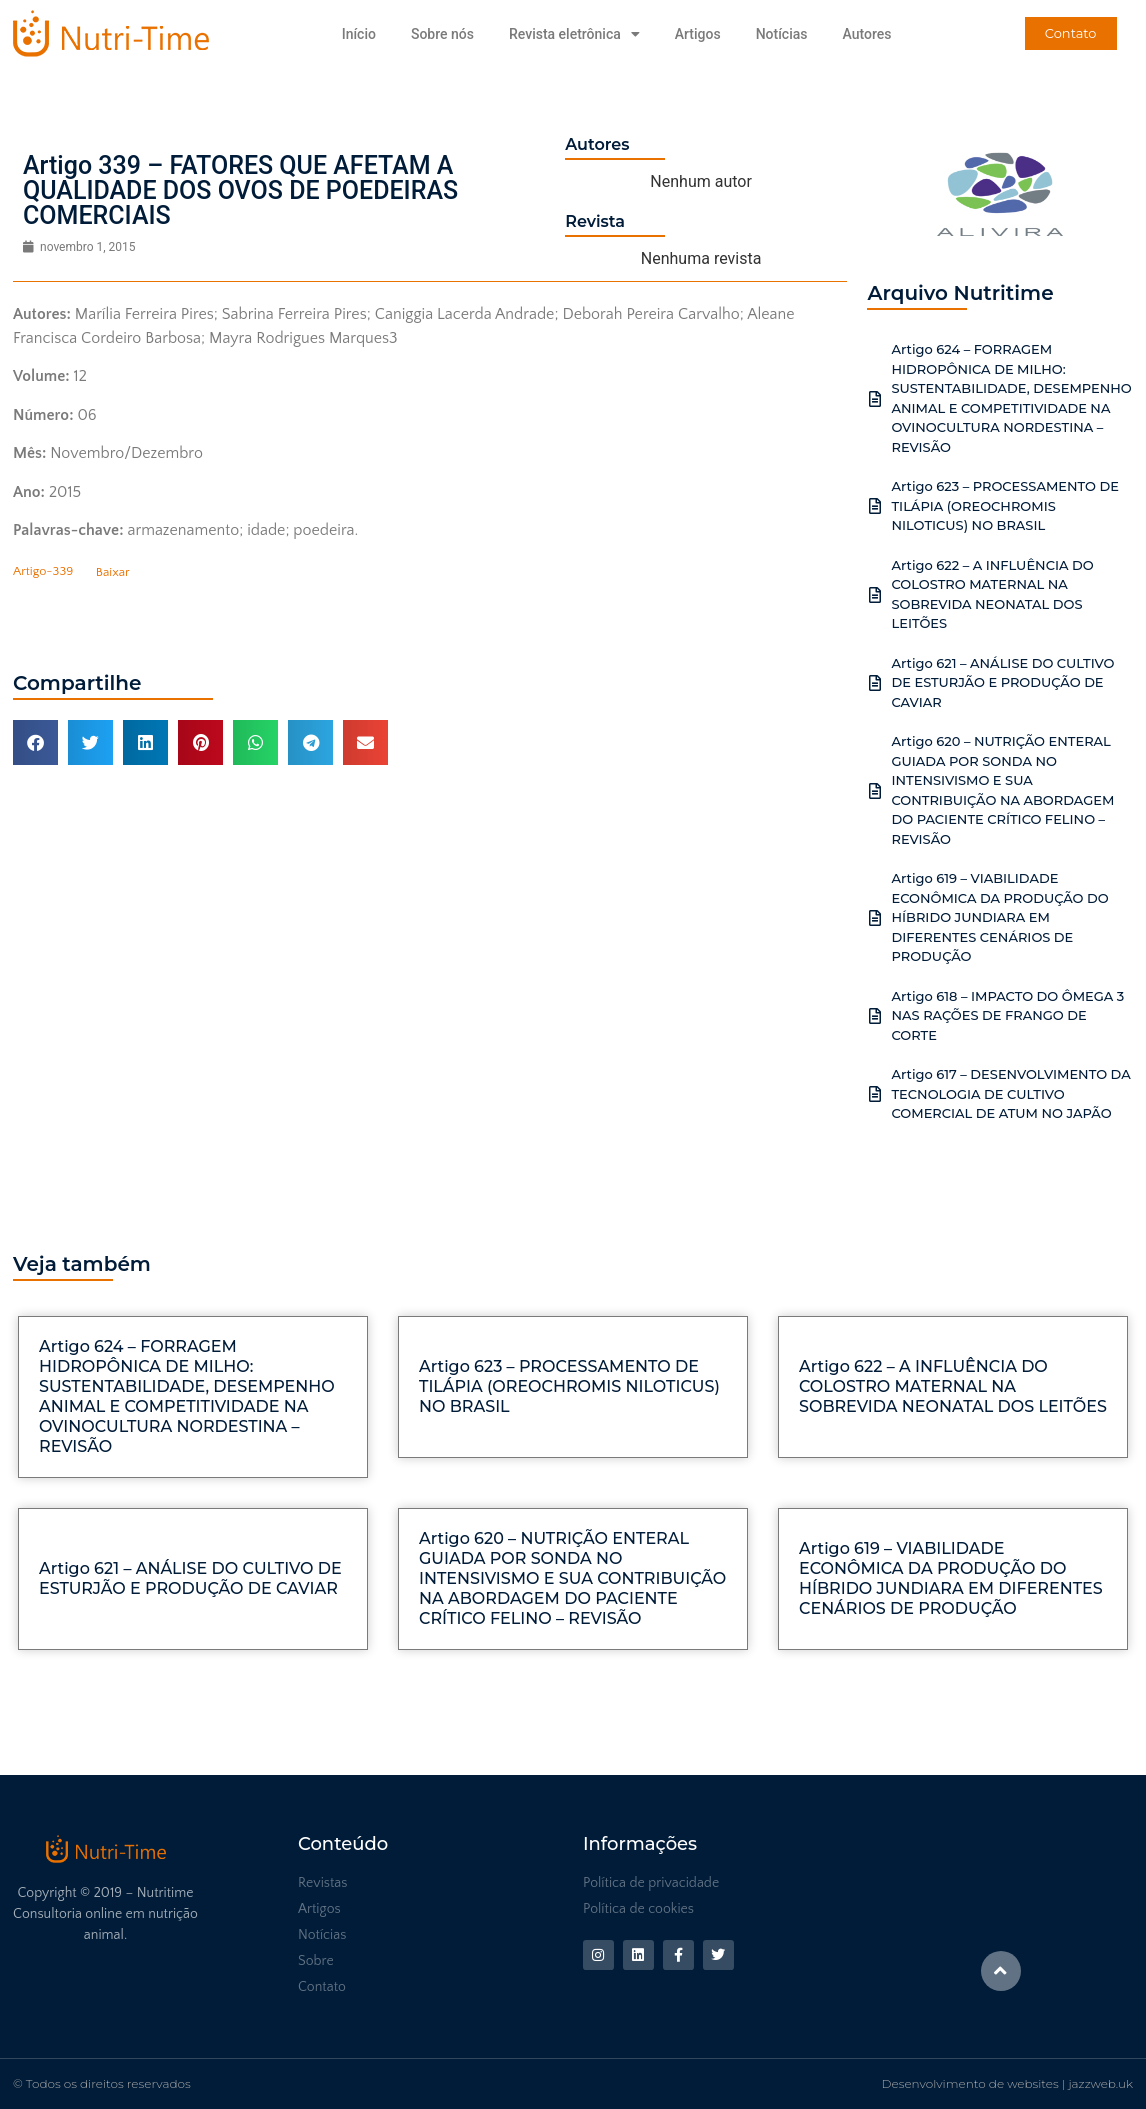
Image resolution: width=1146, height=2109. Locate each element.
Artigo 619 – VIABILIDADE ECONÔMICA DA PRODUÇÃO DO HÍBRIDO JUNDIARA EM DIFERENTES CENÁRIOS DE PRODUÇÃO (999, 917)
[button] (35, 742)
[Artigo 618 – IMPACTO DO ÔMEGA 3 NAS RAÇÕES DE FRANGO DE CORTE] (875, 1016)
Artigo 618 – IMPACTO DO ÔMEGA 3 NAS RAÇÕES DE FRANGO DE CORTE (1007, 1015)
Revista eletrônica (574, 34)
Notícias (782, 34)
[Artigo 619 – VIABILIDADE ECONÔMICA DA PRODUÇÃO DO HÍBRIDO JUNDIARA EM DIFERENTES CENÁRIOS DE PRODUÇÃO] (875, 918)
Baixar (113, 572)
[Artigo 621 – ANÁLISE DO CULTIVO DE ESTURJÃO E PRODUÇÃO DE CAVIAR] (875, 683)
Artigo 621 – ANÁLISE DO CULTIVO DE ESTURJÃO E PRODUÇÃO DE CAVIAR (1002, 682)
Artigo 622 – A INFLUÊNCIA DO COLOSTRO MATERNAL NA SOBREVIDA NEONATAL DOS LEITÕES (953, 1386)
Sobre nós (442, 34)
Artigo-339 (43, 572)
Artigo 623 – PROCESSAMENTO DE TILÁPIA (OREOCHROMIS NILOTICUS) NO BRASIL (1005, 505)
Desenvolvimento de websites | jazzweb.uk (1007, 2083)
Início (359, 34)
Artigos (698, 34)
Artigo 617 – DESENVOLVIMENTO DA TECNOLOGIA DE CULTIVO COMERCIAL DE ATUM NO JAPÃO (1010, 1093)
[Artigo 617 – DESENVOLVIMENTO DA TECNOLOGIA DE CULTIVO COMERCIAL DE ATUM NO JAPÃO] (875, 1094)
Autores (866, 34)
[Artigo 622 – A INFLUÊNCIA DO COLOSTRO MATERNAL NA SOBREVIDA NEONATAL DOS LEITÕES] (875, 595)
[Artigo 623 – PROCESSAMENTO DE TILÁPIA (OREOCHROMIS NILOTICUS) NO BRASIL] (875, 506)
